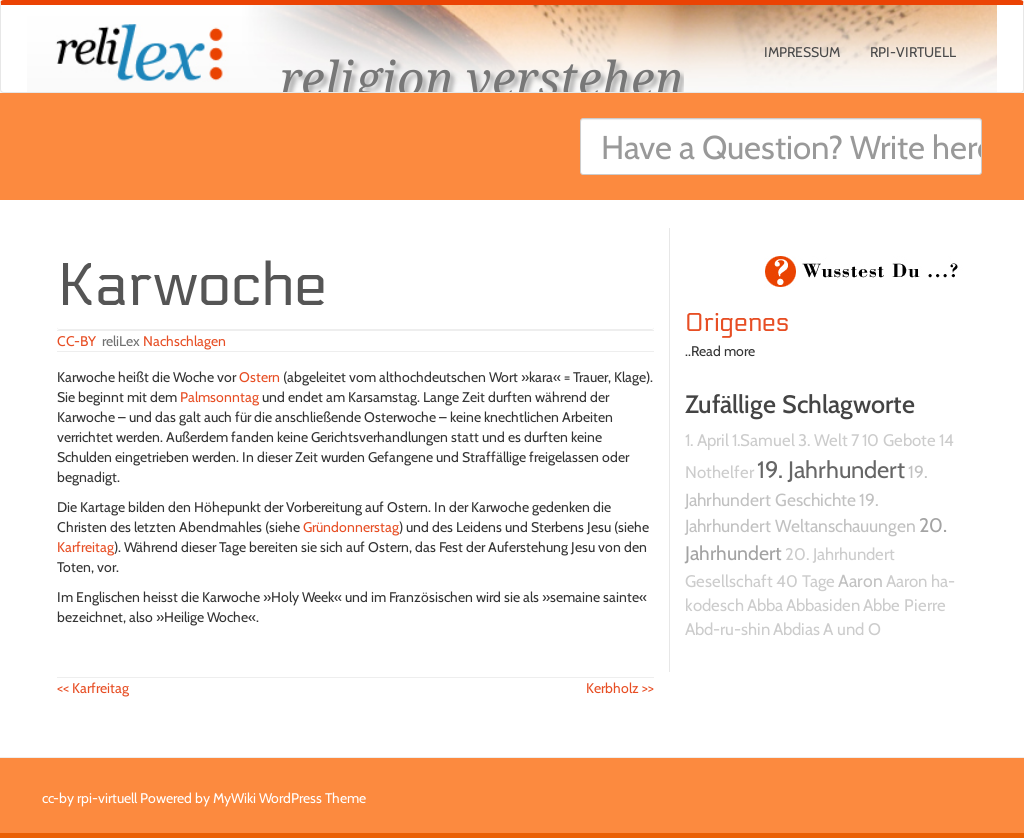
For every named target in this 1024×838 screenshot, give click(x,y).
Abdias (796, 629)
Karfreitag (85, 547)
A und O (852, 629)
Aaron (860, 580)
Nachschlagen (184, 341)
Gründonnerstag (351, 527)
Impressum (802, 52)
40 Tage (805, 581)
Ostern (259, 377)
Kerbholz (620, 688)
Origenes (737, 323)
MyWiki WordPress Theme (289, 798)
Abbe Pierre (904, 605)
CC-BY (76, 341)
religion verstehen (482, 77)
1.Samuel (763, 440)
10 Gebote (899, 440)
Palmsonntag (219, 397)
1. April (707, 440)
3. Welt (823, 440)
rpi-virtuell (913, 52)
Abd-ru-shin (727, 629)
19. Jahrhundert (831, 469)
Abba (765, 605)
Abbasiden (823, 605)
